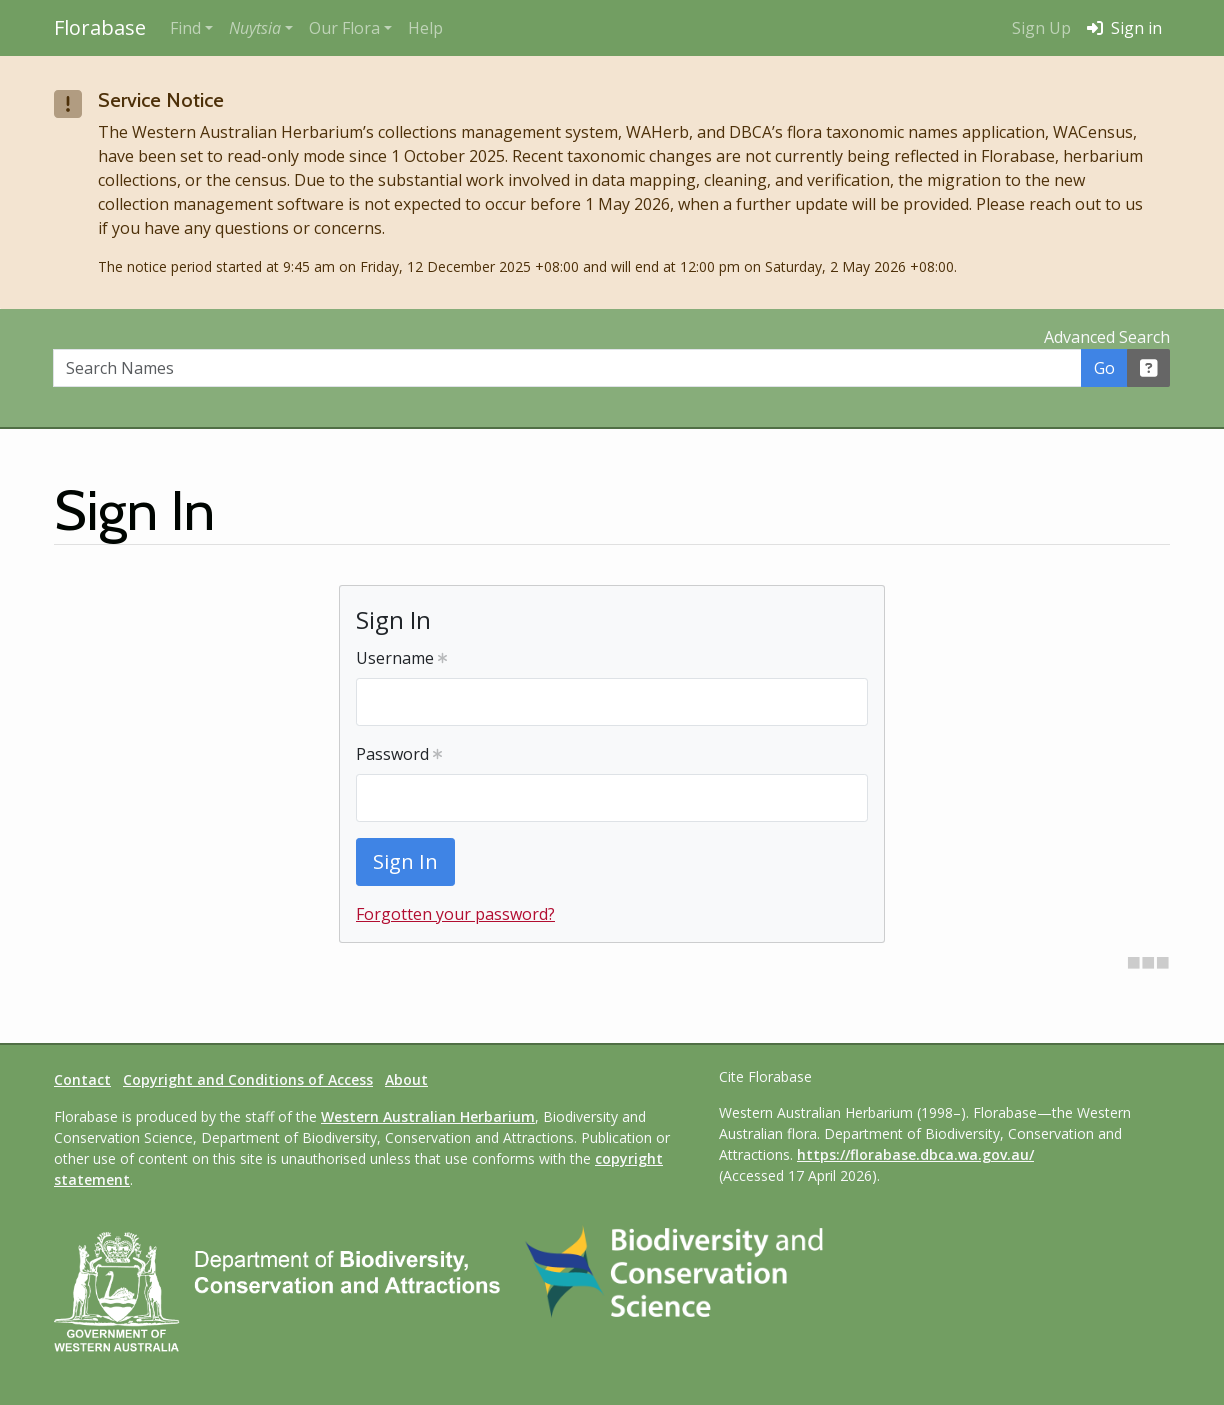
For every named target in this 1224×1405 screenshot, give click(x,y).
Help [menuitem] (425, 28)
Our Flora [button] (344, 28)
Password (399, 754)
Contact (82, 1079)
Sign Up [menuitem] (1041, 28)
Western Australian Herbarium (428, 1116)
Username (401, 658)
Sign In (405, 861)
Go (1104, 368)
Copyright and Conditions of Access (248, 1079)
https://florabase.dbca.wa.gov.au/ (915, 1154)
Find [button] (185, 28)
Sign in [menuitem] (1124, 28)
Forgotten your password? (455, 914)
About (406, 1079)
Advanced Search (1107, 337)
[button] (261, 28)
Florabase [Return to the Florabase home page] (100, 27)
